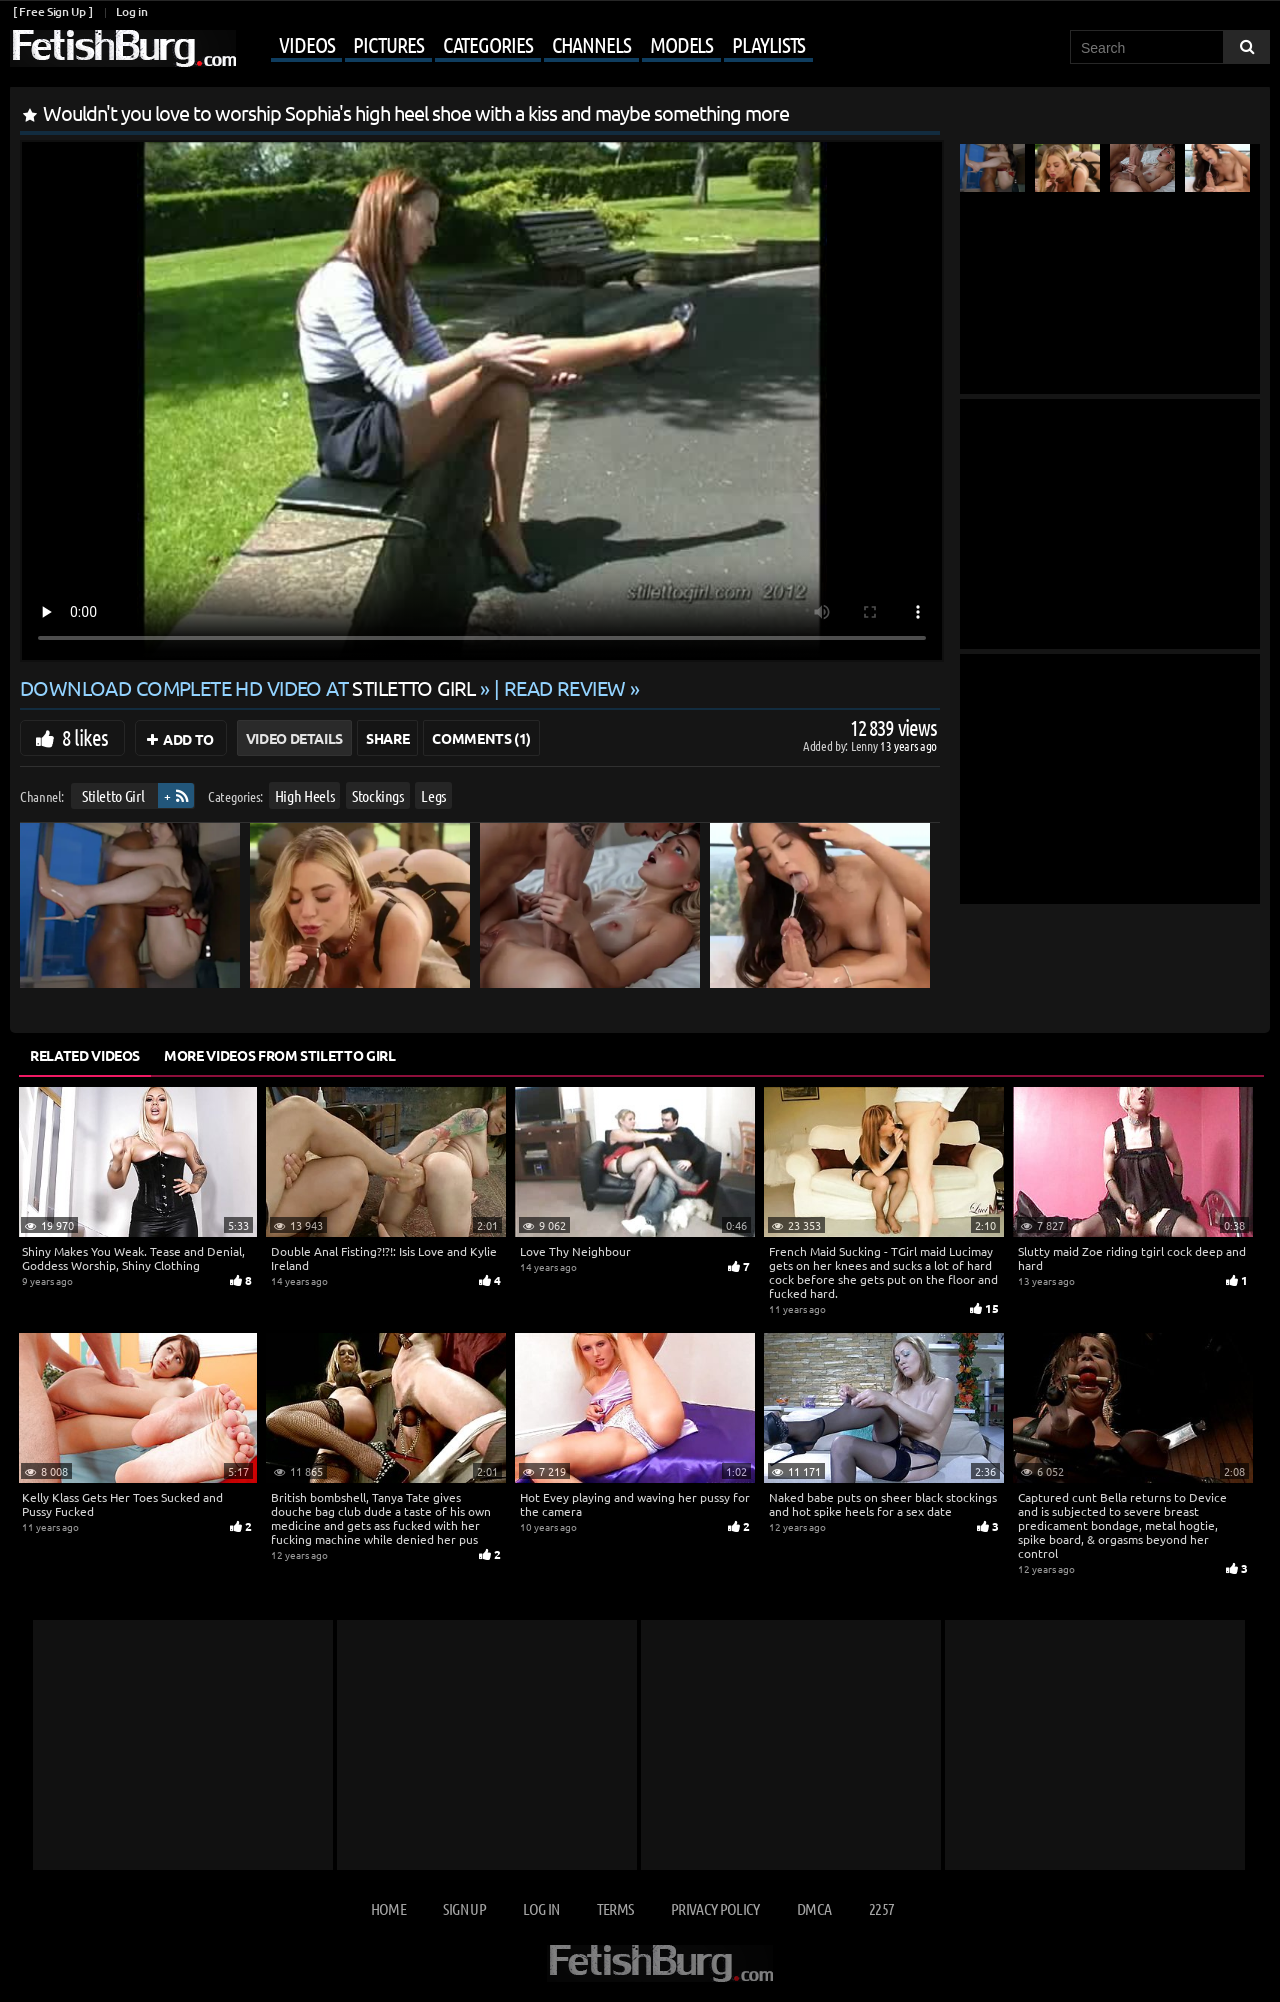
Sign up (464, 1908)
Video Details (294, 738)
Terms (615, 1908)
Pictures (388, 44)
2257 (881, 1908)
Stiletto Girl (113, 795)
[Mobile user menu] (527, 46)
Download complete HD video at (250, 687)
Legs (433, 795)
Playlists (768, 44)
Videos (306, 44)
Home (388, 1908)
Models (681, 44)
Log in (131, 11)
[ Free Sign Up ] (52, 11)
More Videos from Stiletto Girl (280, 1055)
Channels (591, 44)
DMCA (814, 1908)
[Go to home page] (123, 48)
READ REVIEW (565, 687)
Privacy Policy (715, 1908)
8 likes (85, 737)
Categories (488, 44)
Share (387, 738)
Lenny (865, 745)
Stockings (378, 795)
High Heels (305, 795)
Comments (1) (481, 738)
